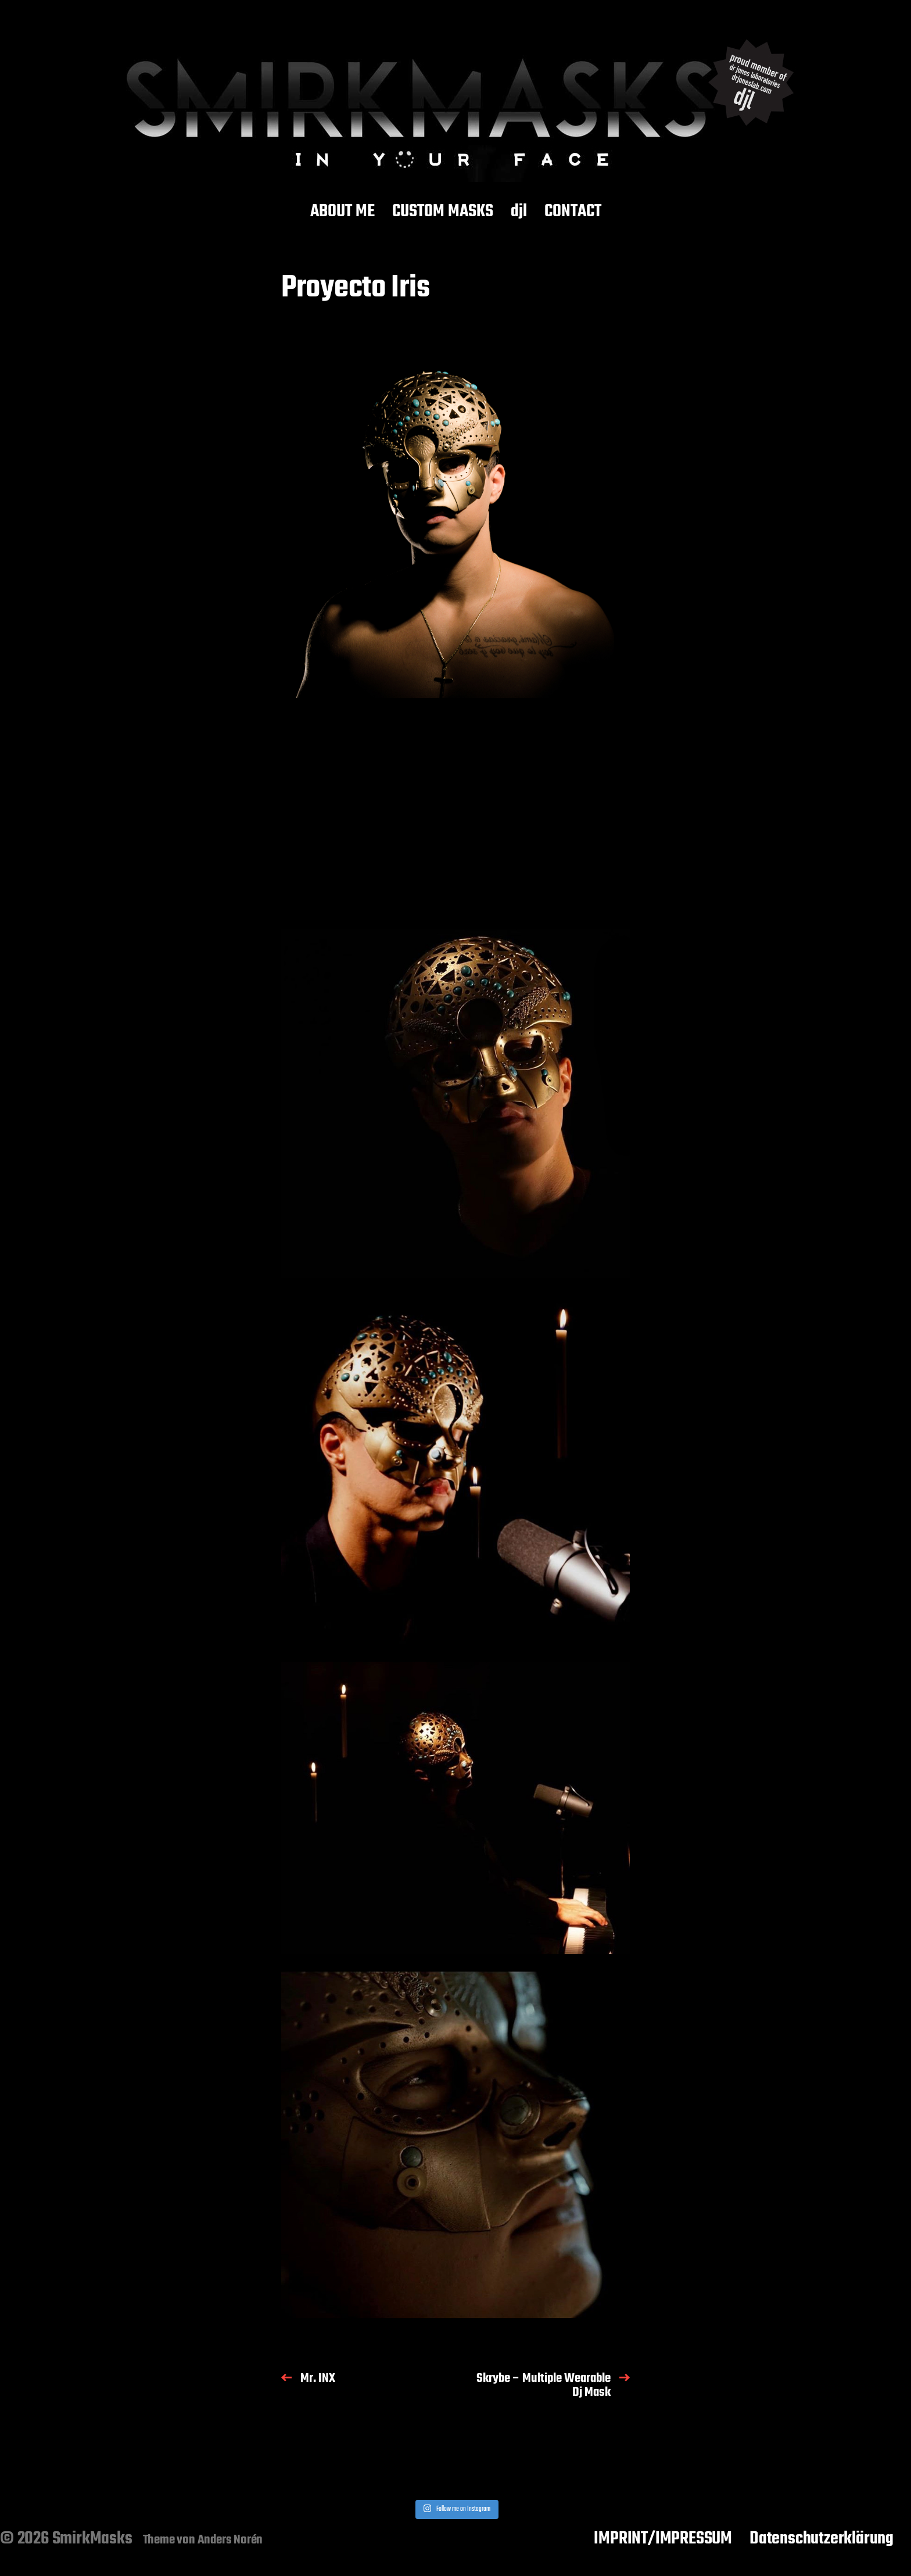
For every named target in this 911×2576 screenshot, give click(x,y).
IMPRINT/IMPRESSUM (663, 2538)
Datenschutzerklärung (821, 2538)
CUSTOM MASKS (442, 212)
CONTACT (572, 212)
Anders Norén (230, 2540)
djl (519, 212)
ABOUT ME (342, 212)
